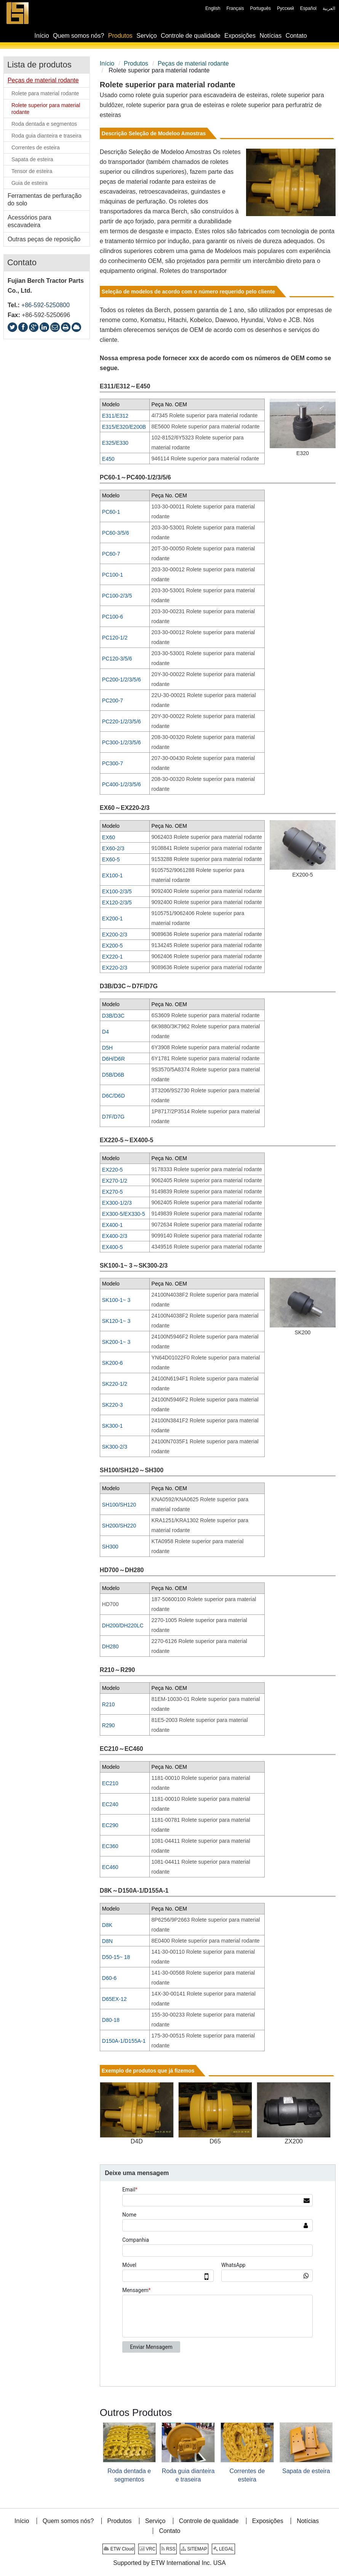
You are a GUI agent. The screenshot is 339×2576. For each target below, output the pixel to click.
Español (308, 8)
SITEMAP (194, 2549)
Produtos (136, 63)
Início (107, 63)
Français (235, 8)
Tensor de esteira (31, 171)
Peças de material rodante (193, 63)
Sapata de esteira (306, 2471)
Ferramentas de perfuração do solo (45, 199)
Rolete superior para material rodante (45, 108)
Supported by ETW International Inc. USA (169, 2563)
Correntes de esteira (247, 2475)
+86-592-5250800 (45, 305)
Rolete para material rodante (45, 93)
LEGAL (223, 2549)
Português (260, 8)
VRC (147, 2549)
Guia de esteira (29, 183)
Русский (285, 8)
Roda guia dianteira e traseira (188, 2475)
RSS (168, 2549)
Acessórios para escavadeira (29, 221)
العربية (329, 8)
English (212, 8)
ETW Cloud (119, 2549)
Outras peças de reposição (44, 239)
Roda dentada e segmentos (129, 2475)
